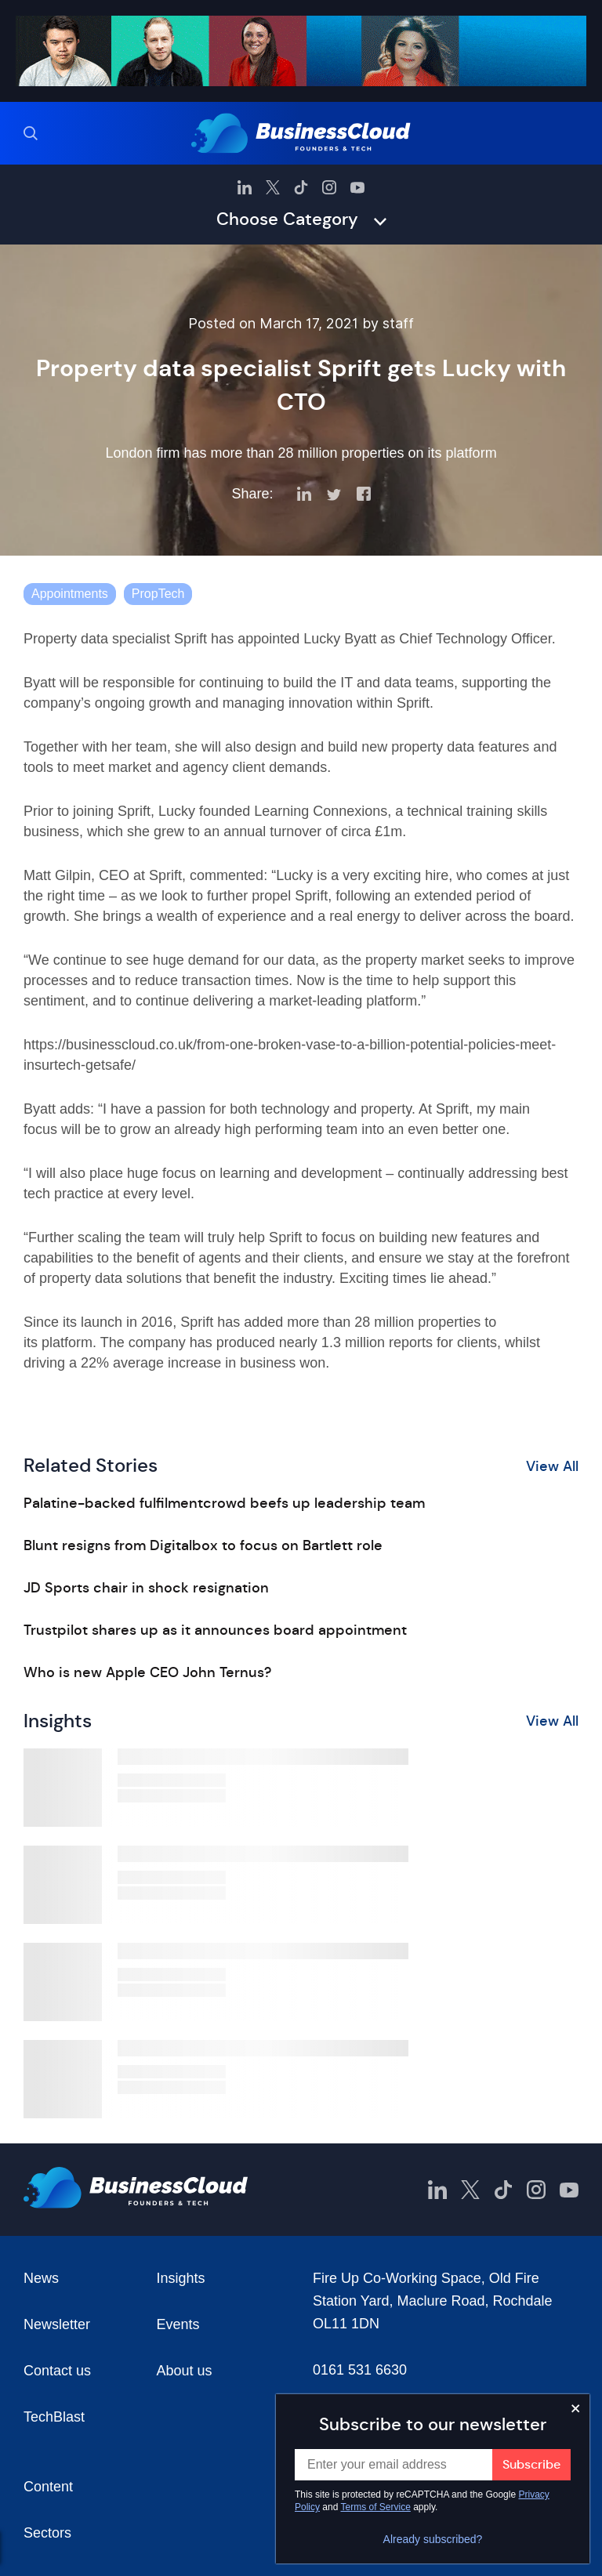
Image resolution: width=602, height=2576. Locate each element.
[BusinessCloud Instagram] (329, 187)
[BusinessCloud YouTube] (357, 187)
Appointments (69, 593)
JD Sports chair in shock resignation (146, 1587)
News (41, 2278)
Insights (181, 2278)
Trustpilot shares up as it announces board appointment (215, 1630)
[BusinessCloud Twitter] (273, 187)
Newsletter (57, 2324)
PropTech (158, 593)
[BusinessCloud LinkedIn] (245, 187)
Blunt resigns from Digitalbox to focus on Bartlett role (203, 1545)
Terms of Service (376, 2507)
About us (184, 2371)
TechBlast (54, 2417)
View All (552, 1466)
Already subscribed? (433, 2539)
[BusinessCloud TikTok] (301, 187)
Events (178, 2324)
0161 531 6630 (360, 2370)
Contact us (57, 2371)
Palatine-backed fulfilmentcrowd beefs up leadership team (224, 1503)
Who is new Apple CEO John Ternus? (147, 1672)
